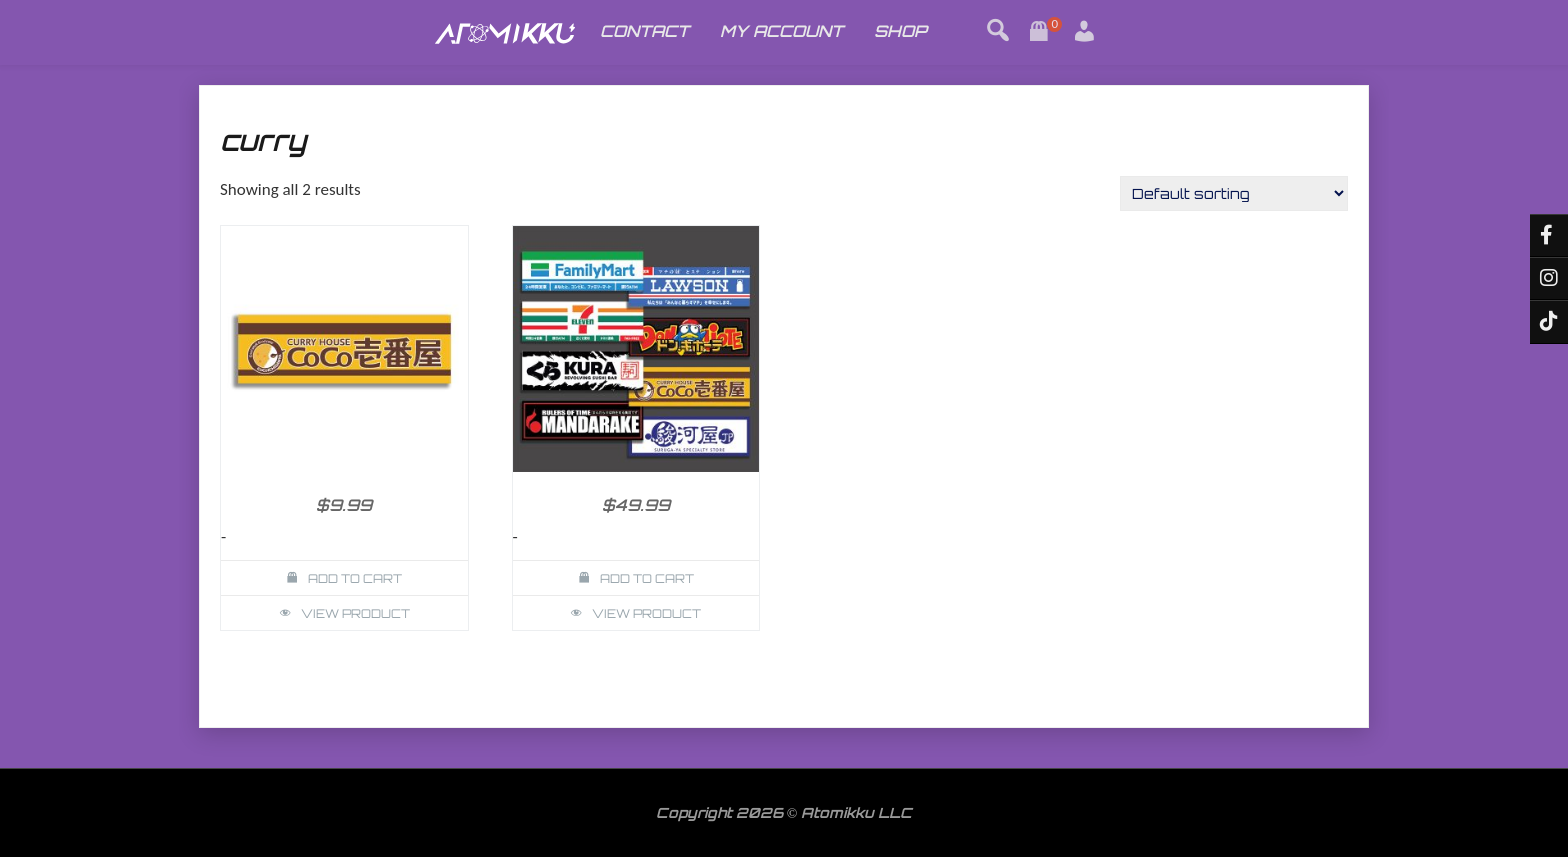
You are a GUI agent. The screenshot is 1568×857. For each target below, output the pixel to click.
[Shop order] (1234, 193)
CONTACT (644, 31)
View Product (355, 613)
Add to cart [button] (355, 578)
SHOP (900, 31)
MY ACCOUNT (781, 31)
